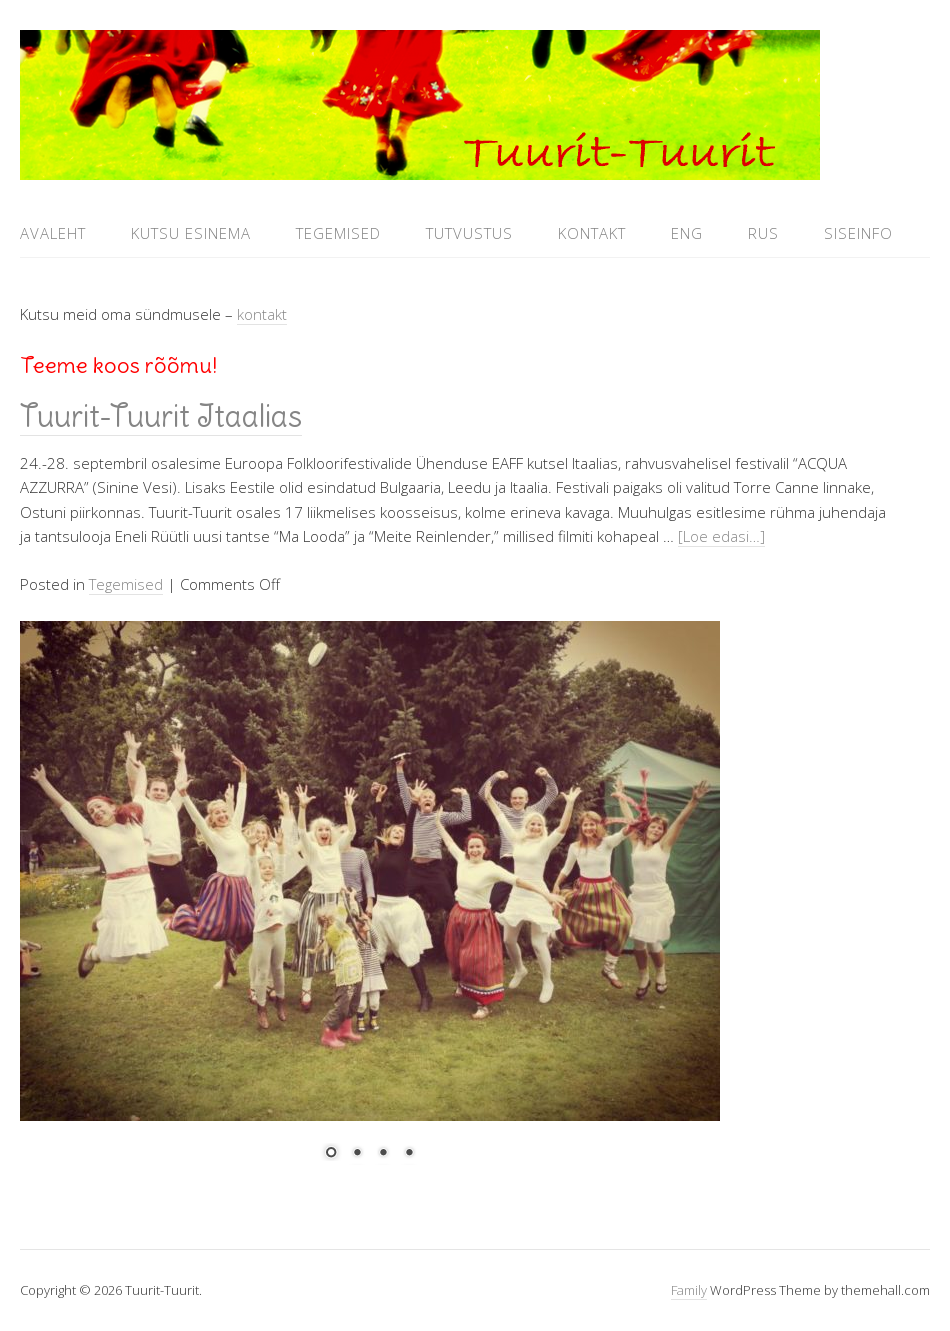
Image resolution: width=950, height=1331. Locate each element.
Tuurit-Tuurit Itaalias (161, 416)
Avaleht (53, 233)
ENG (687, 233)
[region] (370, 903)
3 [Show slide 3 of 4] (383, 1154)
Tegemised (338, 233)
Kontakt (592, 233)
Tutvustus (469, 233)
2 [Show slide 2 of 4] (357, 1154)
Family (689, 1290)
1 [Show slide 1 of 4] (331, 1154)
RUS (763, 233)
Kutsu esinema (191, 233)
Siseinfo (858, 233)
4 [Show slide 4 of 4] (409, 1154)
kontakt (262, 314)
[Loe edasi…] (721, 536)
